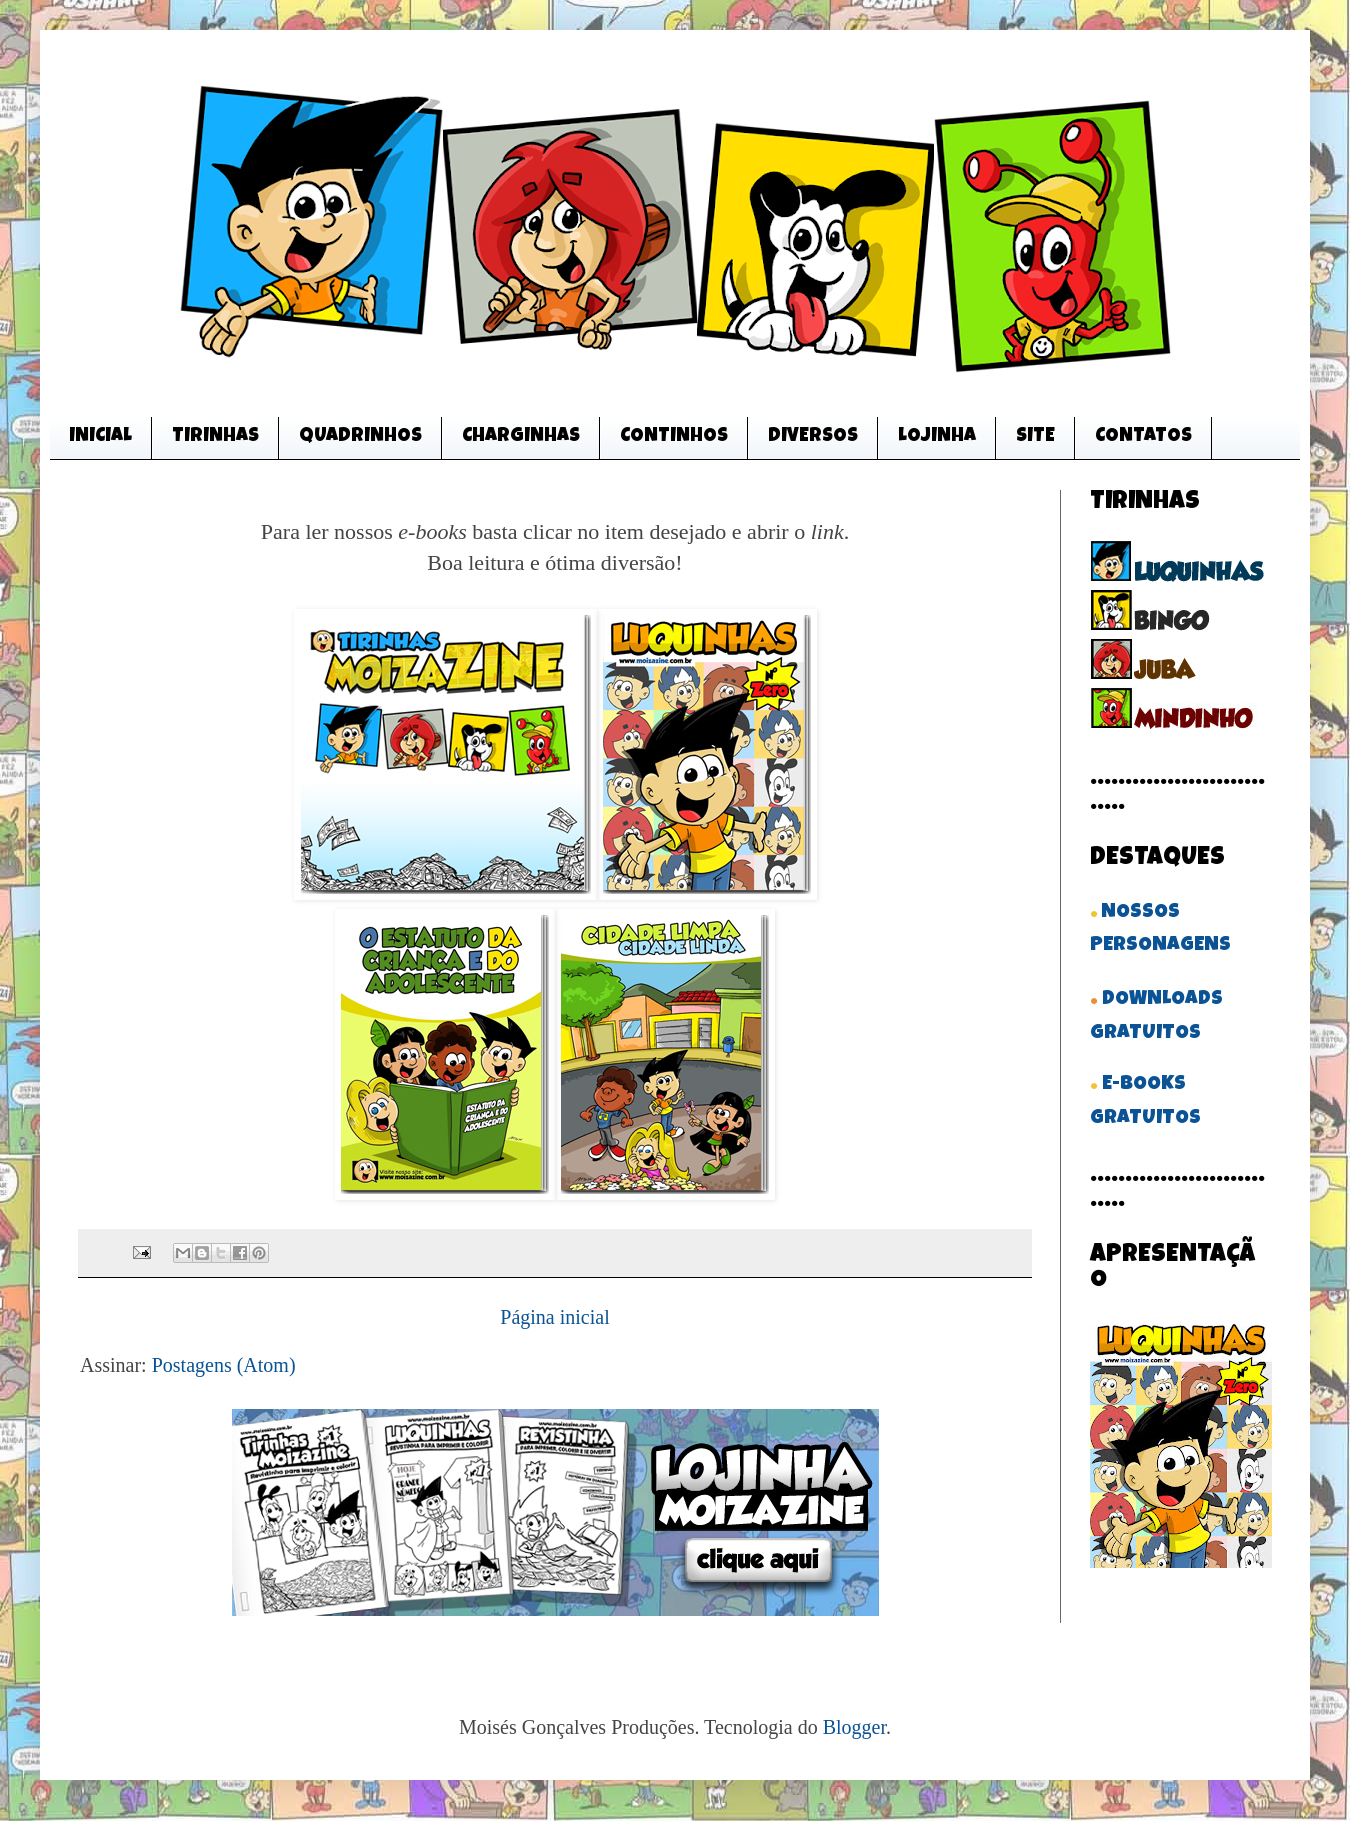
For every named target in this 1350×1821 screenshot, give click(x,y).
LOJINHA (937, 437)
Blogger (854, 1727)
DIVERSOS (813, 437)
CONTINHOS (674, 437)
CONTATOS (1143, 437)
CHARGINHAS (521, 437)
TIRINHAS (215, 437)
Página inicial (554, 1317)
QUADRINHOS (360, 437)
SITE (1035, 437)
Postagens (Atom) (224, 1365)
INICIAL (100, 437)
